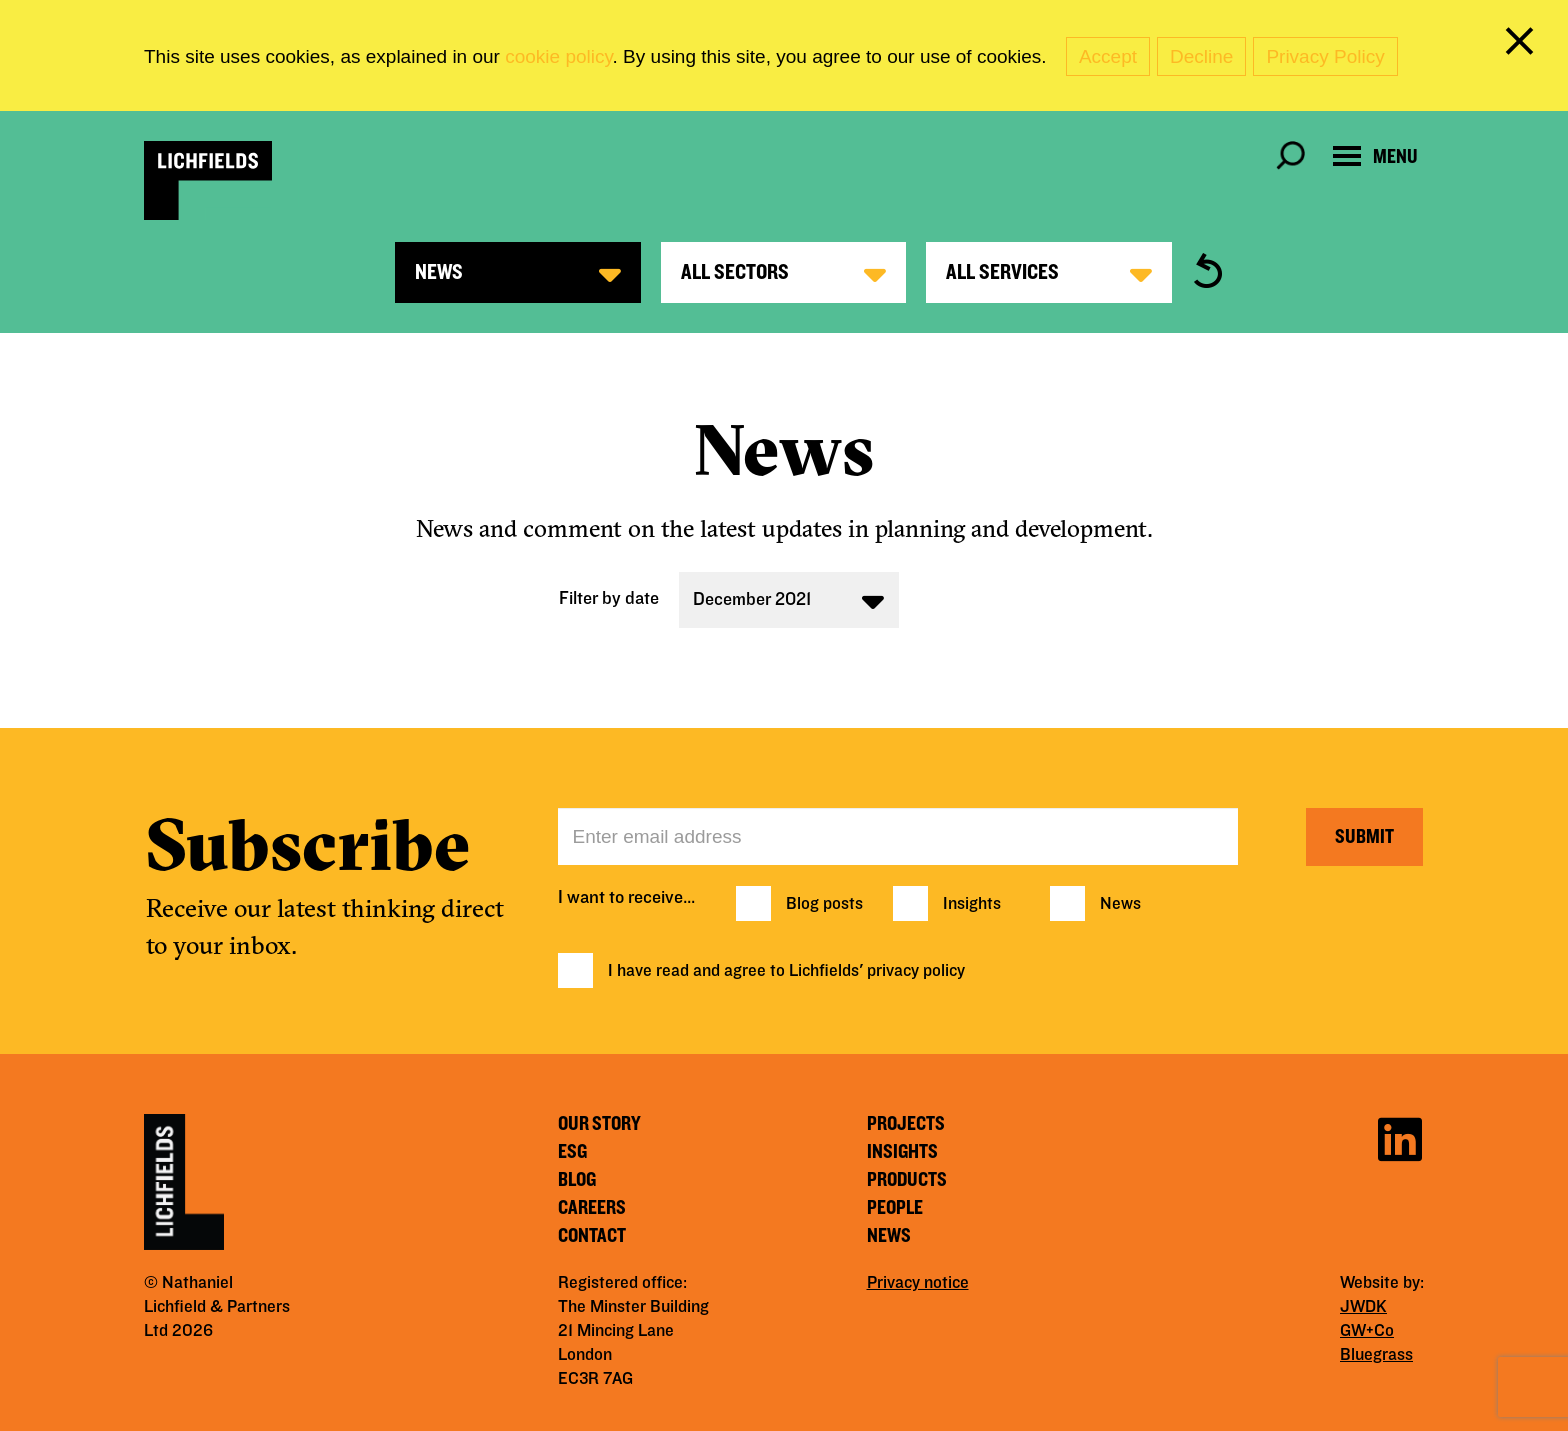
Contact (592, 1236)
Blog (577, 1180)
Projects (906, 1124)
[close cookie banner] (1523, 45)
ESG (572, 1152)
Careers (592, 1208)
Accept (1108, 56)
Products (907, 1180)
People (895, 1208)
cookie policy (558, 56)
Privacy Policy (1325, 56)
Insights (972, 904)
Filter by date (609, 598)
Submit (1364, 837)
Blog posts (824, 904)
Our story (599, 1124)
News (1120, 904)
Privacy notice (918, 1283)
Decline (1201, 56)
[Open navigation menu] (1375, 156)
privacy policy (916, 971)
